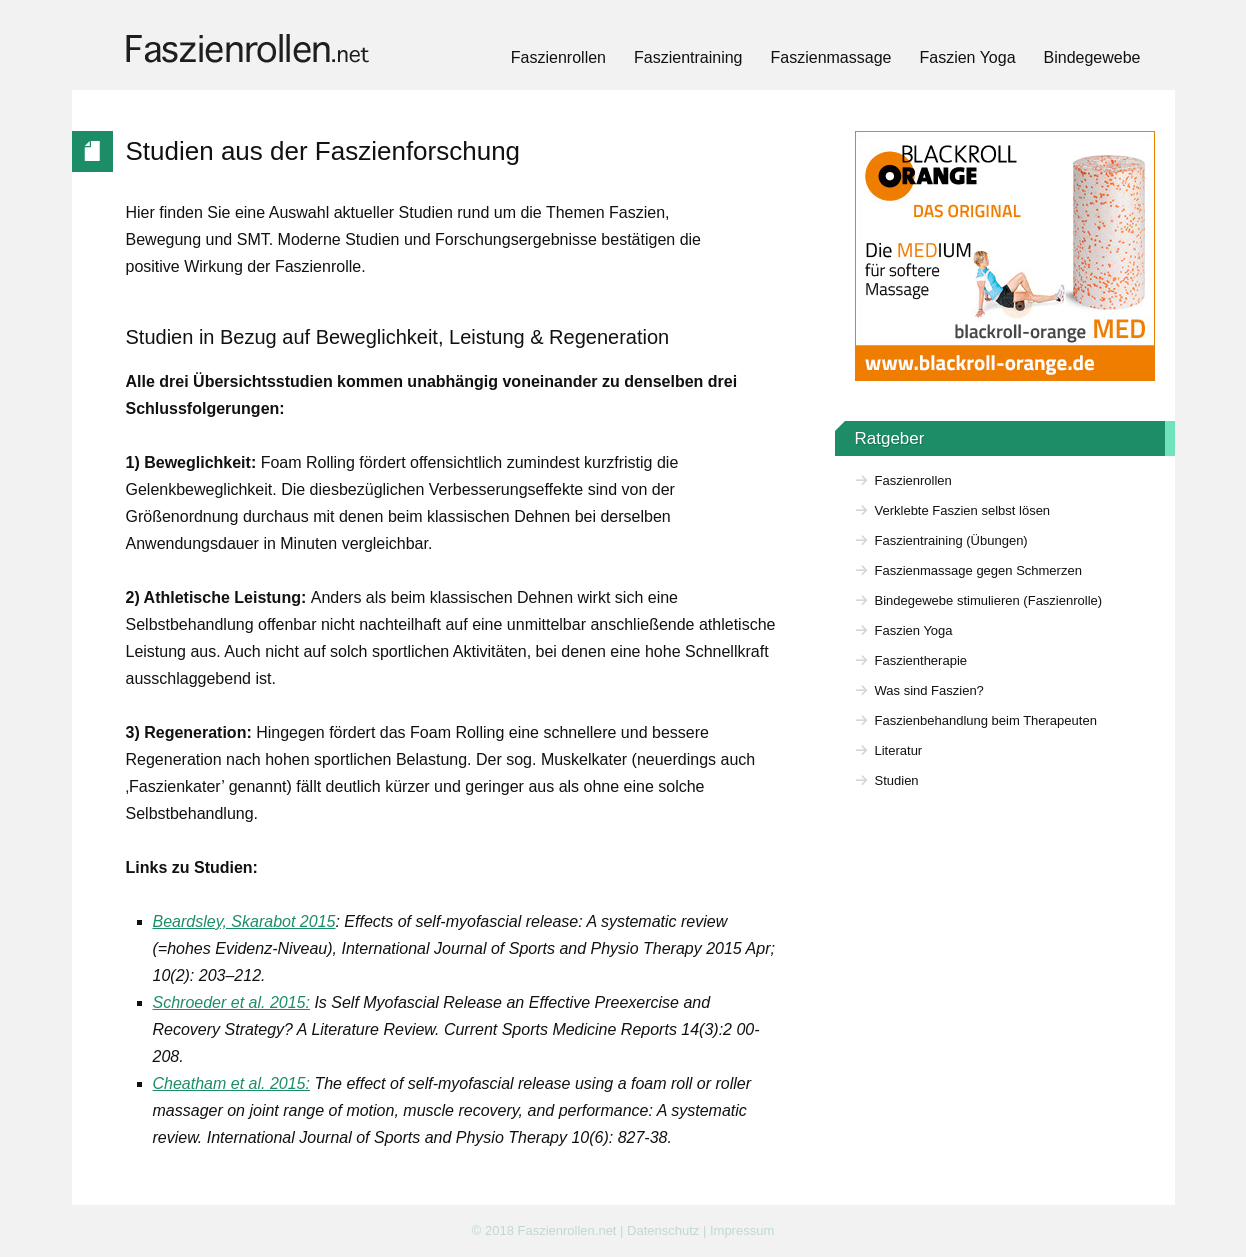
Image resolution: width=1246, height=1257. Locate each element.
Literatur (899, 750)
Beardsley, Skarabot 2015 (244, 921)
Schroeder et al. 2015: (231, 1002)
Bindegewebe (1092, 57)
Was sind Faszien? (929, 690)
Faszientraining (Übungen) (951, 540)
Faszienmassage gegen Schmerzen (978, 570)
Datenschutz (663, 1230)
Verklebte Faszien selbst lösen (963, 510)
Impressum (742, 1230)
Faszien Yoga (967, 57)
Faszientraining (688, 57)
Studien (897, 780)
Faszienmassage (831, 57)
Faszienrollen (558, 57)
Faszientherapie (921, 660)
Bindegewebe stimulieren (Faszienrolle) (989, 600)
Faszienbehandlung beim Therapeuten (986, 720)
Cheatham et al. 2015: (231, 1083)
